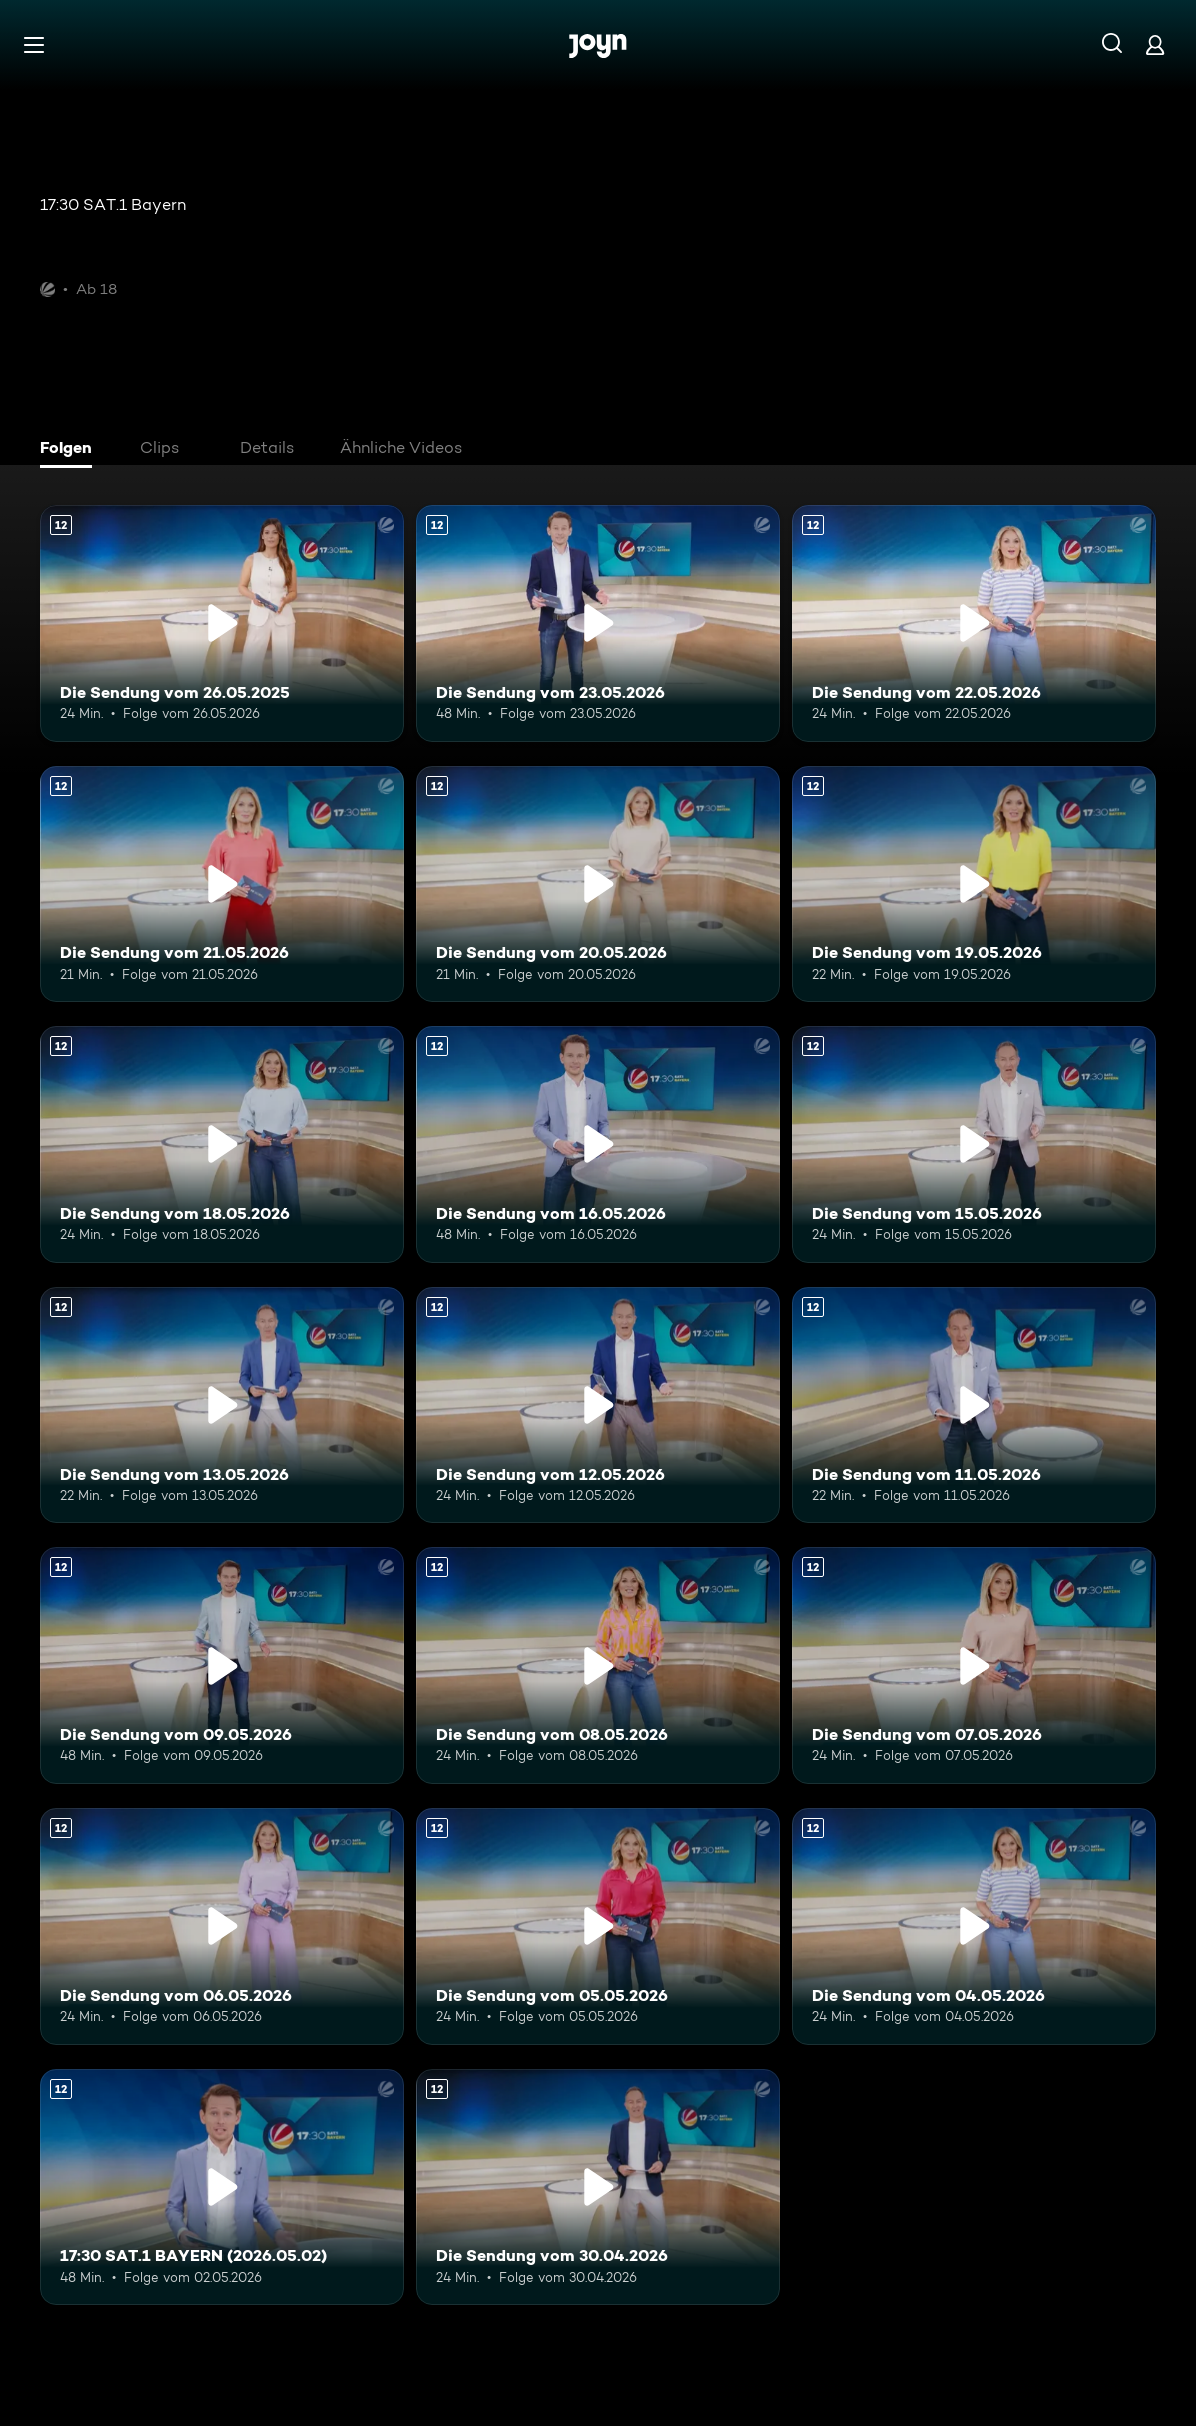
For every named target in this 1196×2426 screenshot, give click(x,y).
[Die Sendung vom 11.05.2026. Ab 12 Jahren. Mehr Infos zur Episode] (974, 1405)
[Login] (1155, 44)
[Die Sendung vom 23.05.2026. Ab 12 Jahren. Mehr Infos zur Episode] (598, 623)
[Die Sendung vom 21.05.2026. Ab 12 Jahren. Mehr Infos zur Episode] (222, 884)
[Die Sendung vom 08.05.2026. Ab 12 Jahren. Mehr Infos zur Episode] (598, 1665)
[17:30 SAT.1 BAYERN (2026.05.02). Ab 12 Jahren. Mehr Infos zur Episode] (222, 2187)
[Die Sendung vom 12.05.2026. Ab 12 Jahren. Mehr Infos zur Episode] (598, 1405)
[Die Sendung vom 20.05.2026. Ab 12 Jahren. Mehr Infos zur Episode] (598, 884)
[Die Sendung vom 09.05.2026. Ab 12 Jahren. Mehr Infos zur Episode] (222, 1665)
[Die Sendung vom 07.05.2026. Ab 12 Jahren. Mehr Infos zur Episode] (974, 1665)
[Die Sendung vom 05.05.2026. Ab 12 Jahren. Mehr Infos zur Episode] (598, 1926)
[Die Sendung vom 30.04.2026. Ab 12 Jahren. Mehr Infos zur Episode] (598, 2187)
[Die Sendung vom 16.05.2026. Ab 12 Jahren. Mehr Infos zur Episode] (598, 1144)
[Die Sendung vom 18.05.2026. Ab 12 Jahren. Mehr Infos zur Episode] (222, 1144)
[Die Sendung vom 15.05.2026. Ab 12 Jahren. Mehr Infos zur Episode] (974, 1144)
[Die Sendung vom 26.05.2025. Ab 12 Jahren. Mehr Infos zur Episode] (222, 623)
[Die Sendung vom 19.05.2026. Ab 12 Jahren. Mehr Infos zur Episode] (974, 884)
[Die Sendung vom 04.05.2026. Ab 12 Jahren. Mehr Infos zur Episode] (974, 1926)
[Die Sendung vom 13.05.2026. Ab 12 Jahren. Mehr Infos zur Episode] (222, 1405)
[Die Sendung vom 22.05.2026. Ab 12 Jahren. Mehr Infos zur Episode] (974, 623)
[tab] (71, 450)
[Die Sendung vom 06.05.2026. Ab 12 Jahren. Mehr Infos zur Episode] (222, 1926)
